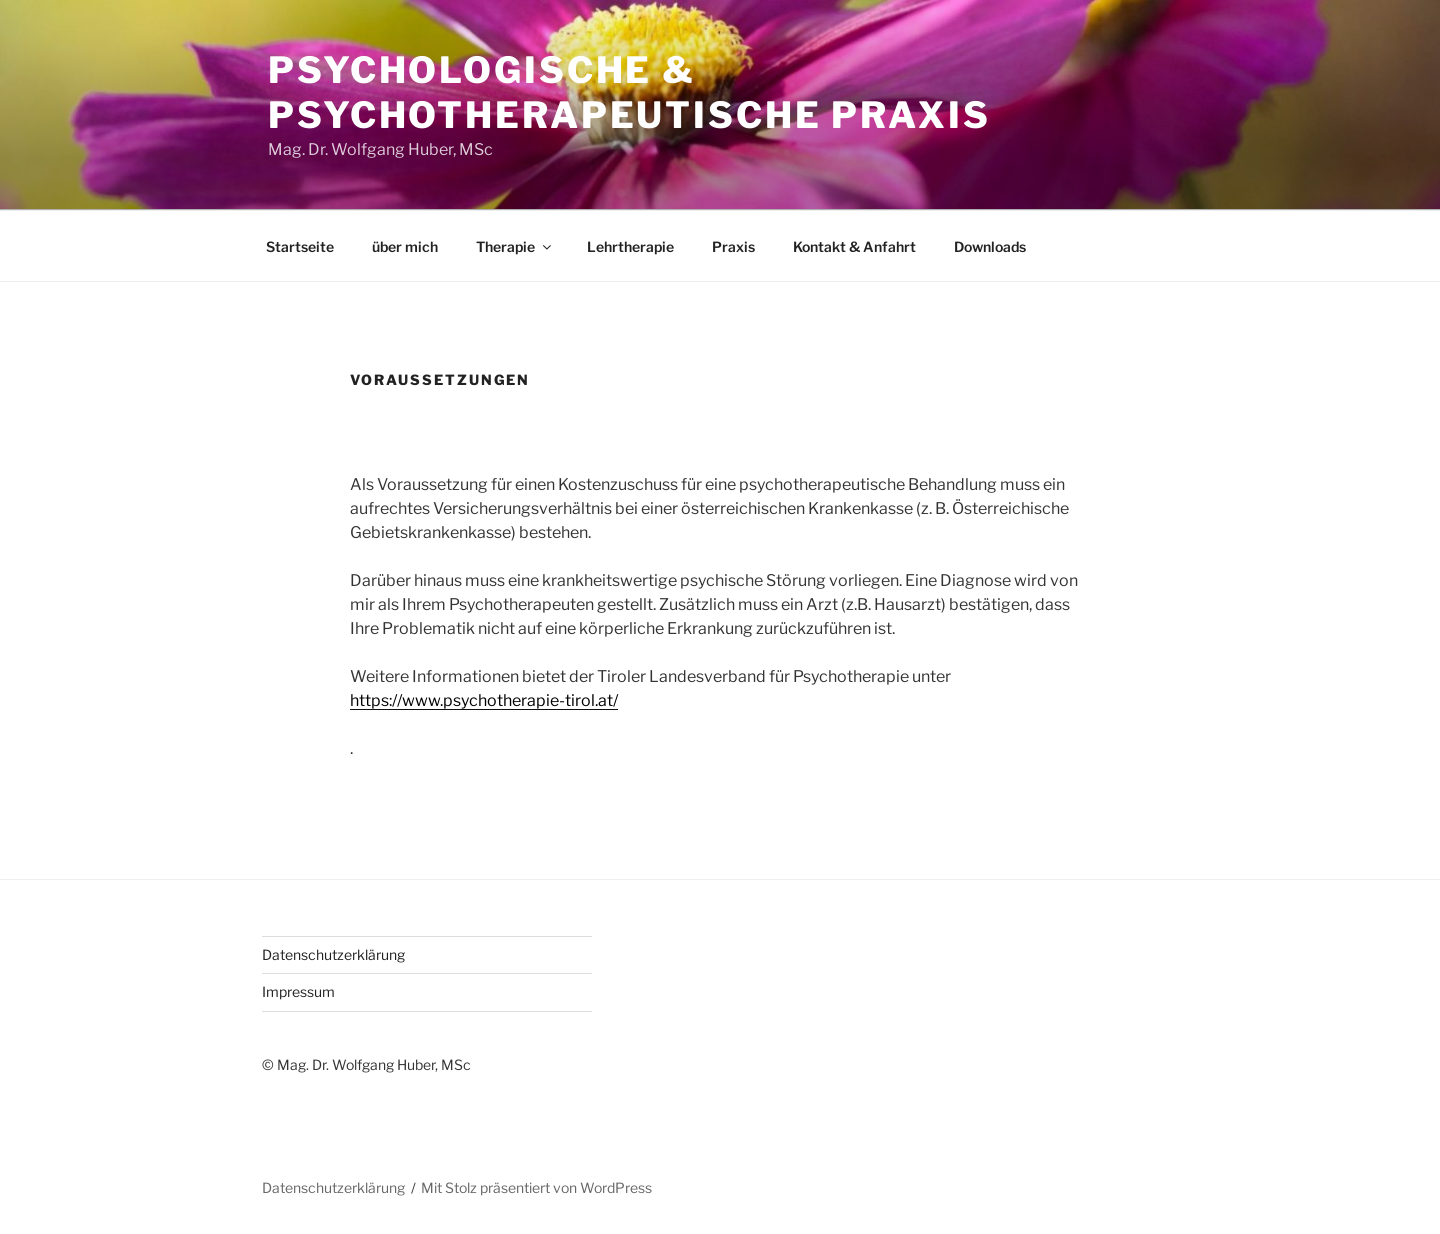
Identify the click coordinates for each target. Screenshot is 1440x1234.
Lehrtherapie (630, 246)
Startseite (300, 246)
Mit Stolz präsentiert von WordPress (536, 1187)
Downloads (990, 246)
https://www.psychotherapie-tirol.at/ (484, 700)
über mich (405, 246)
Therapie (515, 246)
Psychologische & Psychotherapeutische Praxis (629, 92)
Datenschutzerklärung (333, 954)
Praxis (733, 246)
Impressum (298, 991)
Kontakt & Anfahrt (854, 246)
